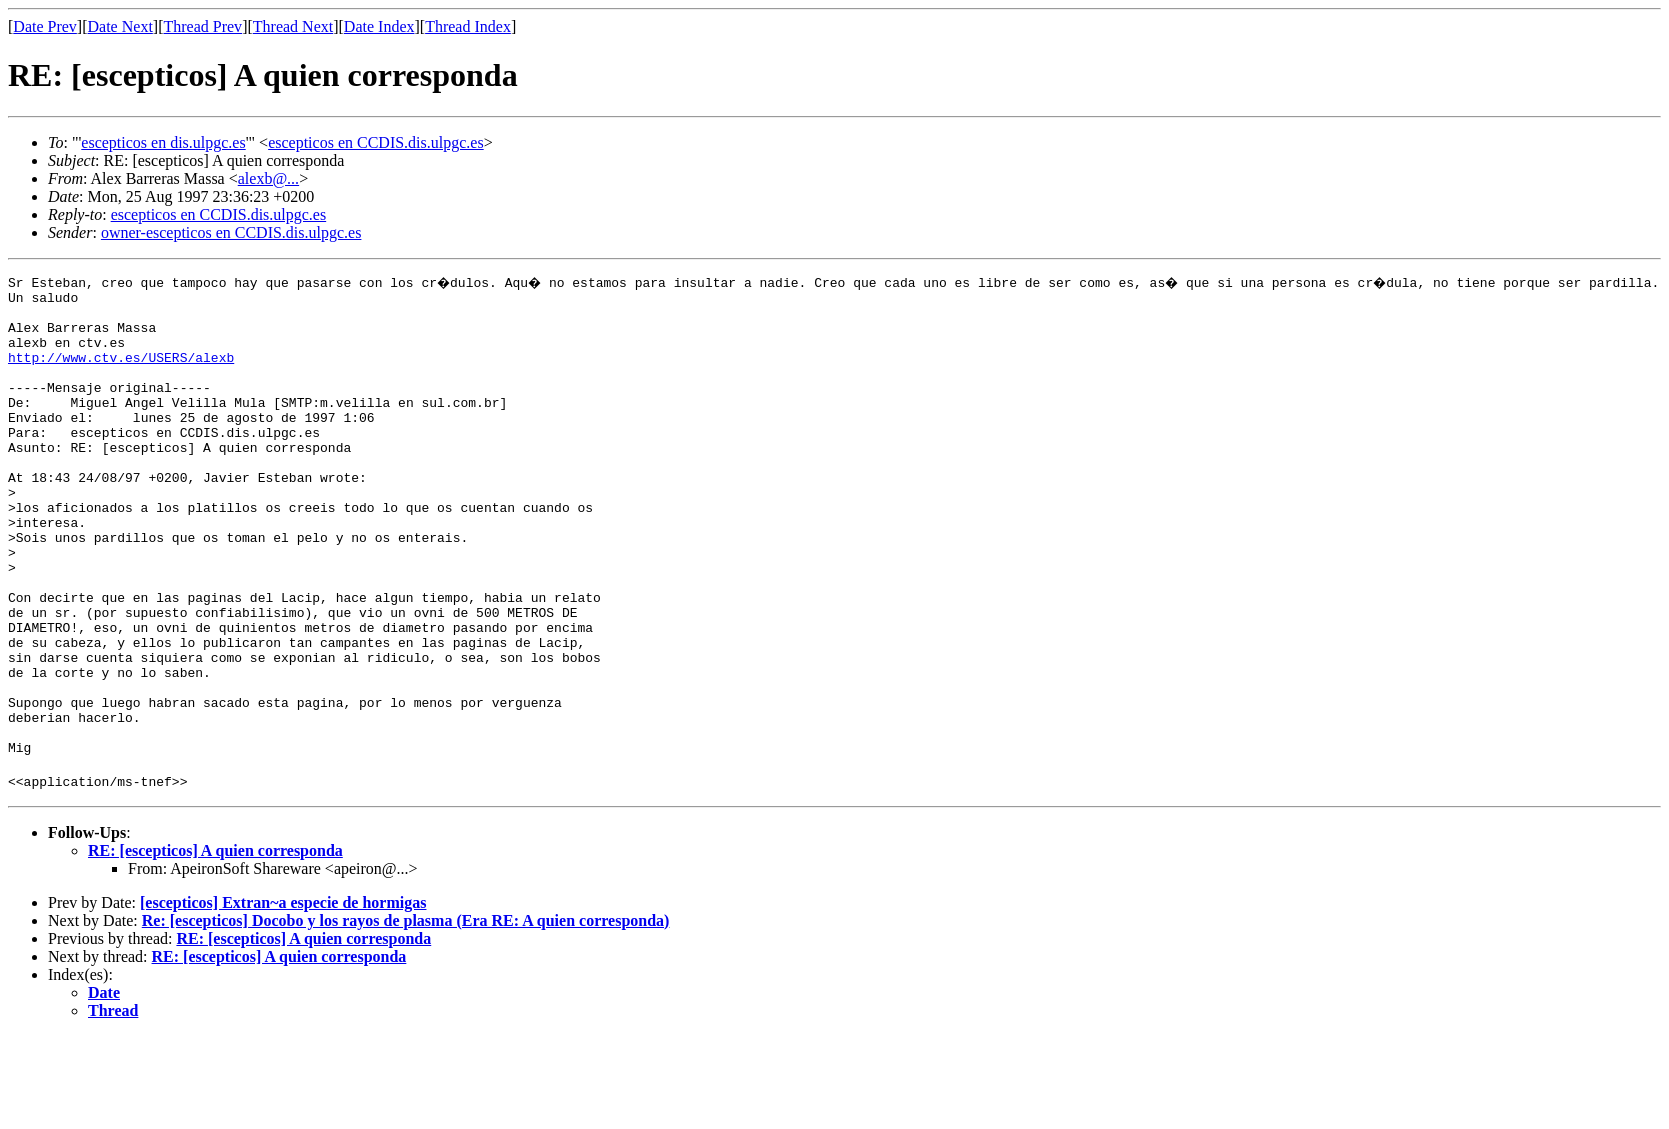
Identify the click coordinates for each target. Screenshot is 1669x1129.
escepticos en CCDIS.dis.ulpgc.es (376, 142)
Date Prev (45, 26)
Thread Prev (202, 26)
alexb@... (268, 178)
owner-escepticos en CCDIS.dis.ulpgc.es (231, 232)
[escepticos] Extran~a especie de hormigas (283, 995)
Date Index (379, 26)
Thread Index (468, 26)
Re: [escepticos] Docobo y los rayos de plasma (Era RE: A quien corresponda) (406, 1013)
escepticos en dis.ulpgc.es (163, 142)
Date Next (120, 26)
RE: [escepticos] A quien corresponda (215, 943)
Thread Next (293, 26)
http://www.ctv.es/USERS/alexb (121, 372)
